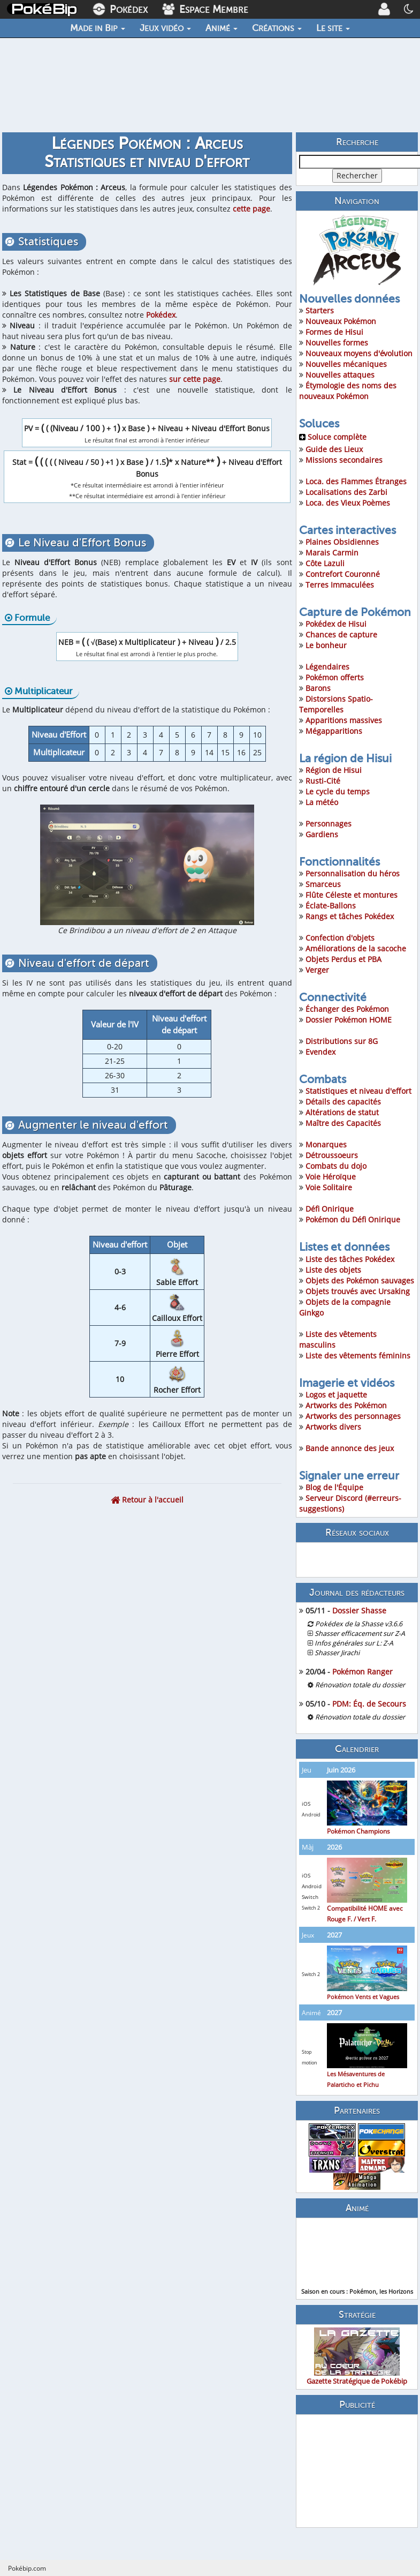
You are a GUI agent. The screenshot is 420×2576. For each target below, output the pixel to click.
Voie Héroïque (331, 1176)
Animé (221, 27)
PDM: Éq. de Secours (369, 1704)
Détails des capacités (343, 1102)
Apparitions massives (344, 720)
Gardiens (322, 834)
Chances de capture (341, 634)
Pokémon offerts (335, 677)
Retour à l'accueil (147, 1499)
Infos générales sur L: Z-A (354, 1643)
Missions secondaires (344, 460)
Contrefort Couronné (343, 574)
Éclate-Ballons (331, 905)
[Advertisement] (357, 2471)
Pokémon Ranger (362, 1671)
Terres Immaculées (340, 585)
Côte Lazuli (325, 563)
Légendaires (327, 667)
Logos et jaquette (336, 1395)
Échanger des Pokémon (347, 1009)
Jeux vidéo (165, 27)
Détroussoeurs (332, 1155)
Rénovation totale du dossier (360, 1684)
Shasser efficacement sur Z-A (360, 1633)
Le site (333, 27)
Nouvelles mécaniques (346, 364)
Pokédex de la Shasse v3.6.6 (358, 1623)
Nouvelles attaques (340, 375)
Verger (317, 970)
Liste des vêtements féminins (358, 1355)
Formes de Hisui (334, 332)
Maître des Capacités (343, 1123)
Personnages (329, 823)
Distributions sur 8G (342, 1041)
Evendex (320, 1052)
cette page (251, 209)
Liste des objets (333, 1270)
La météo (322, 802)
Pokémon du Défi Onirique (353, 1219)
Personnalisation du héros (353, 873)
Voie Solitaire (329, 1187)
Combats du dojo (336, 1166)
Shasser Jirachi (337, 1652)
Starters (320, 310)
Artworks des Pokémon (346, 1405)
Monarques (326, 1144)
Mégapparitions (334, 731)
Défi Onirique (330, 1209)
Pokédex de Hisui (336, 624)
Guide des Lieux (334, 449)
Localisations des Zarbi (346, 492)
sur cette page (194, 379)
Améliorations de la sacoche (356, 948)
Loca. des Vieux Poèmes (348, 503)
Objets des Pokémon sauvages (360, 1280)
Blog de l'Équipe (334, 1487)
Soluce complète (332, 437)
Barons (318, 688)
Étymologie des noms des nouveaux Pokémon (347, 390)
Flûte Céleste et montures (352, 895)
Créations (277, 27)
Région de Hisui (334, 770)
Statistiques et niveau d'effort (358, 1091)
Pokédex (160, 315)
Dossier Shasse (359, 1610)
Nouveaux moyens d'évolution (359, 353)
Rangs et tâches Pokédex (350, 916)
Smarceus (323, 884)
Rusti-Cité (323, 781)
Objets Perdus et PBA (343, 959)
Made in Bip (97, 27)
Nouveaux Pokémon (341, 321)
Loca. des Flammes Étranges (356, 481)
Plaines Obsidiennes (342, 542)
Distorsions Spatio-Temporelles (336, 704)
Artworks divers (333, 1427)
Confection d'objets (340, 938)
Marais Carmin (332, 552)
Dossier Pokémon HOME (349, 1020)
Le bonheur (326, 645)
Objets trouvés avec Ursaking (358, 1291)
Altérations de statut (342, 1112)
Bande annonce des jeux (350, 1448)
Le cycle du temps (338, 791)
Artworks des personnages (353, 1416)
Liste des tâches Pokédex (350, 1259)
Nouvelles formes (337, 342)
